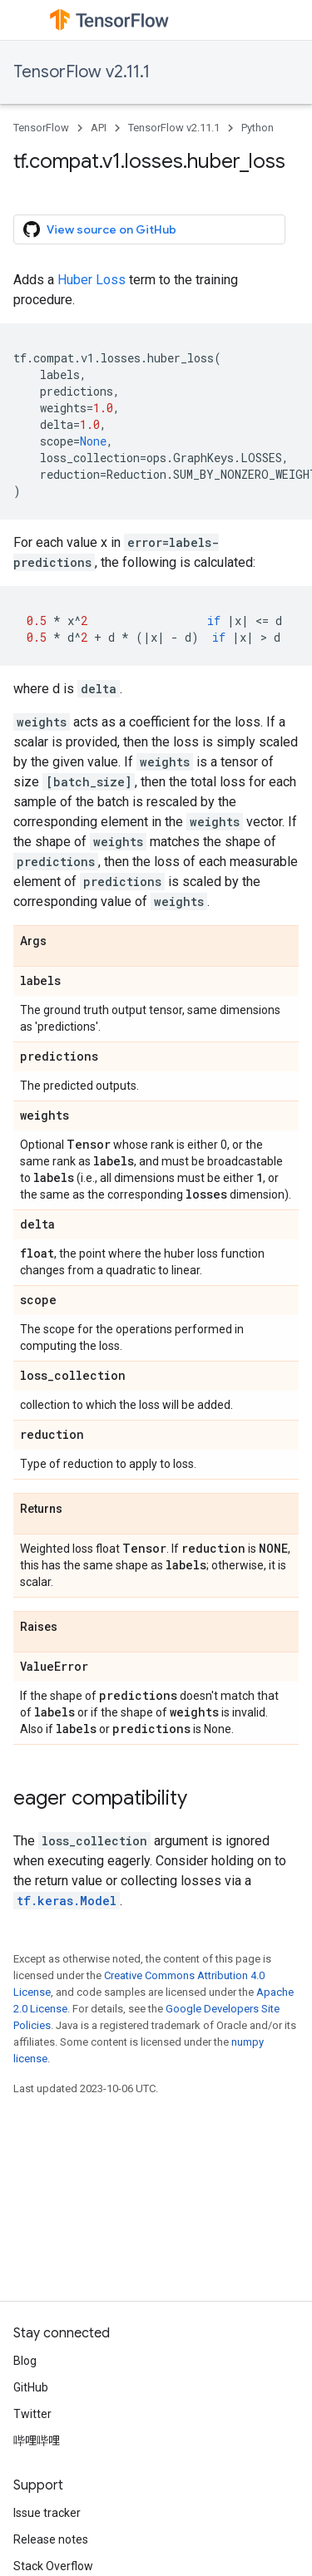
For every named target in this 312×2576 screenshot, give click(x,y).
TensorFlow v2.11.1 (81, 72)
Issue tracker (47, 2512)
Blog (25, 2360)
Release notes (50, 2539)
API (98, 127)
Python (257, 127)
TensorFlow (41, 127)
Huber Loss (91, 280)
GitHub (30, 2387)
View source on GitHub (99, 229)
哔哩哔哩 (36, 2440)
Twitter (32, 2414)
